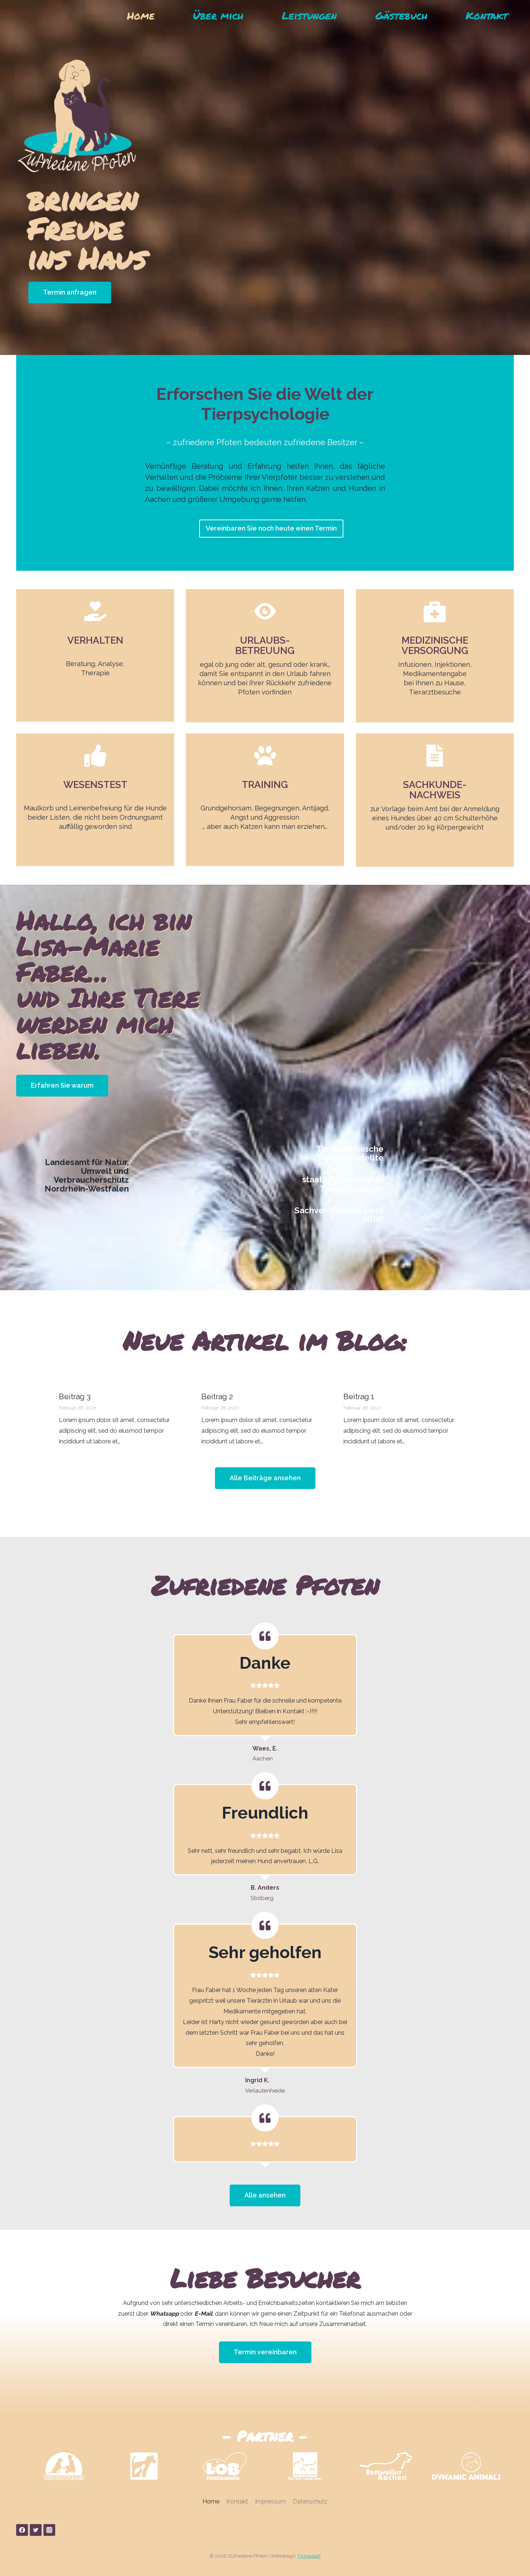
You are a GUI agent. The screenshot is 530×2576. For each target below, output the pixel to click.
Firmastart (309, 2556)
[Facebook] (22, 2530)
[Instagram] (49, 2530)
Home (141, 15)
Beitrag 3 (75, 1396)
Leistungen (309, 15)
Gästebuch (401, 15)
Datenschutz (310, 2501)
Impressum (270, 2501)
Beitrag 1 (358, 1396)
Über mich (218, 15)
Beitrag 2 (217, 1396)
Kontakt (487, 15)
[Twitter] (36, 2530)
